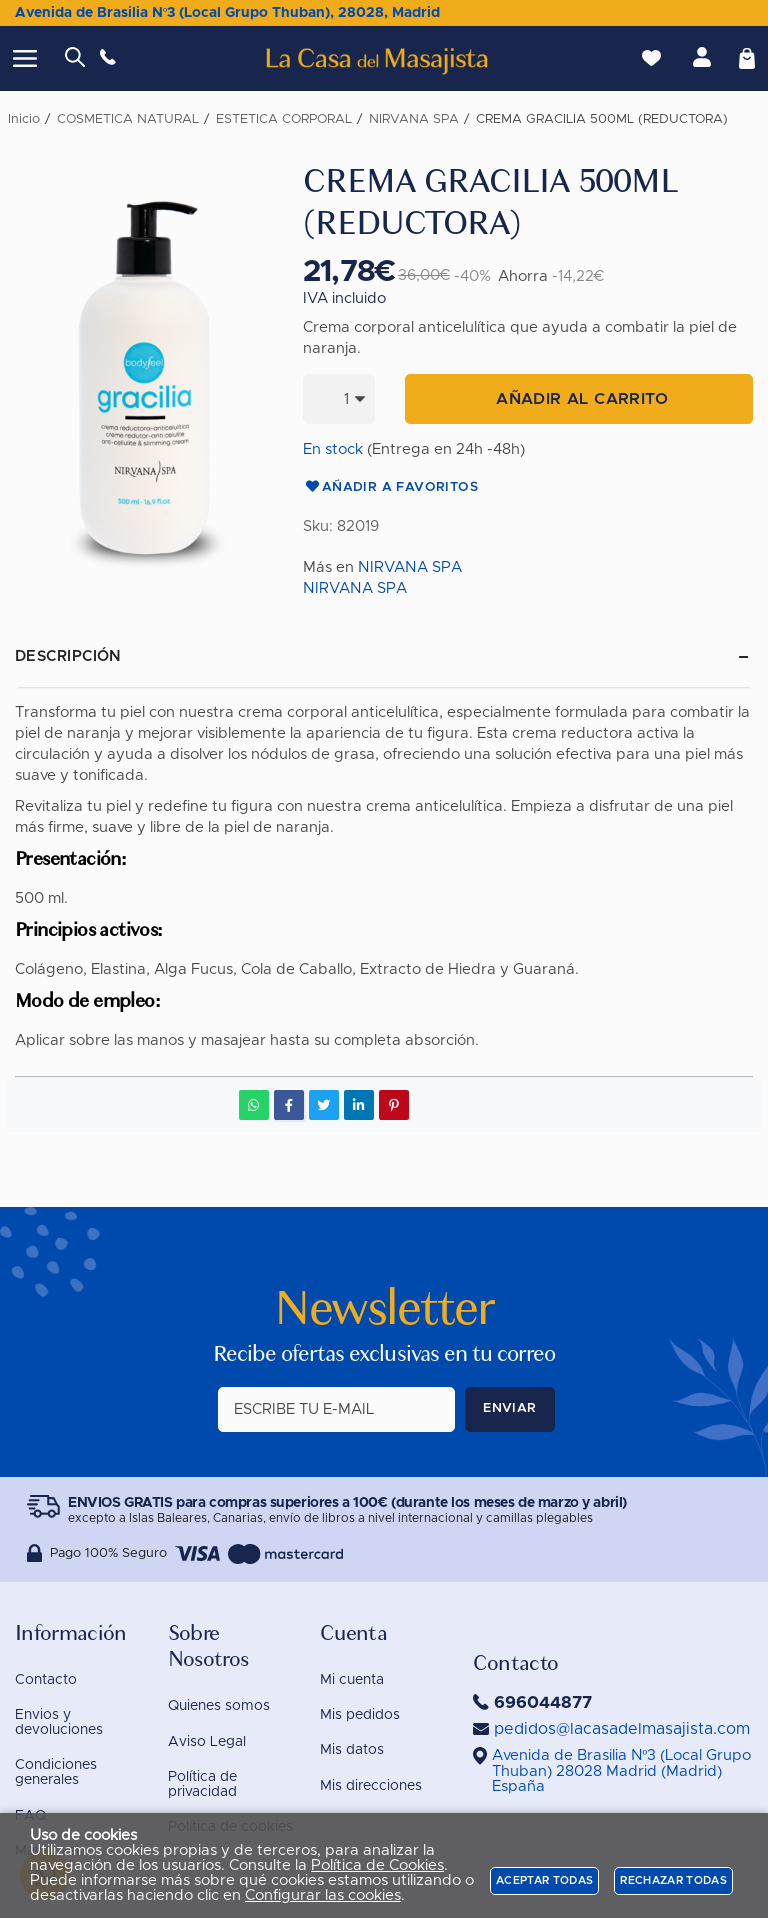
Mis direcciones (371, 1786)
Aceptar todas (544, 1880)
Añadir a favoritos (390, 488)
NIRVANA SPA (410, 567)
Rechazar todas (673, 1880)
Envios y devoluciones (59, 1722)
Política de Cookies (377, 1865)
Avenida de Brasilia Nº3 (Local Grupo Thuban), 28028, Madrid (227, 13)
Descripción (68, 656)
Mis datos (352, 1750)
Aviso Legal (207, 1742)
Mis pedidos (360, 1715)
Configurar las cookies (323, 1895)
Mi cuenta (352, 1680)
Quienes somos (219, 1706)
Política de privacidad (202, 1784)
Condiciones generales (56, 1772)
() (622, 1771)
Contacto (46, 1680)
